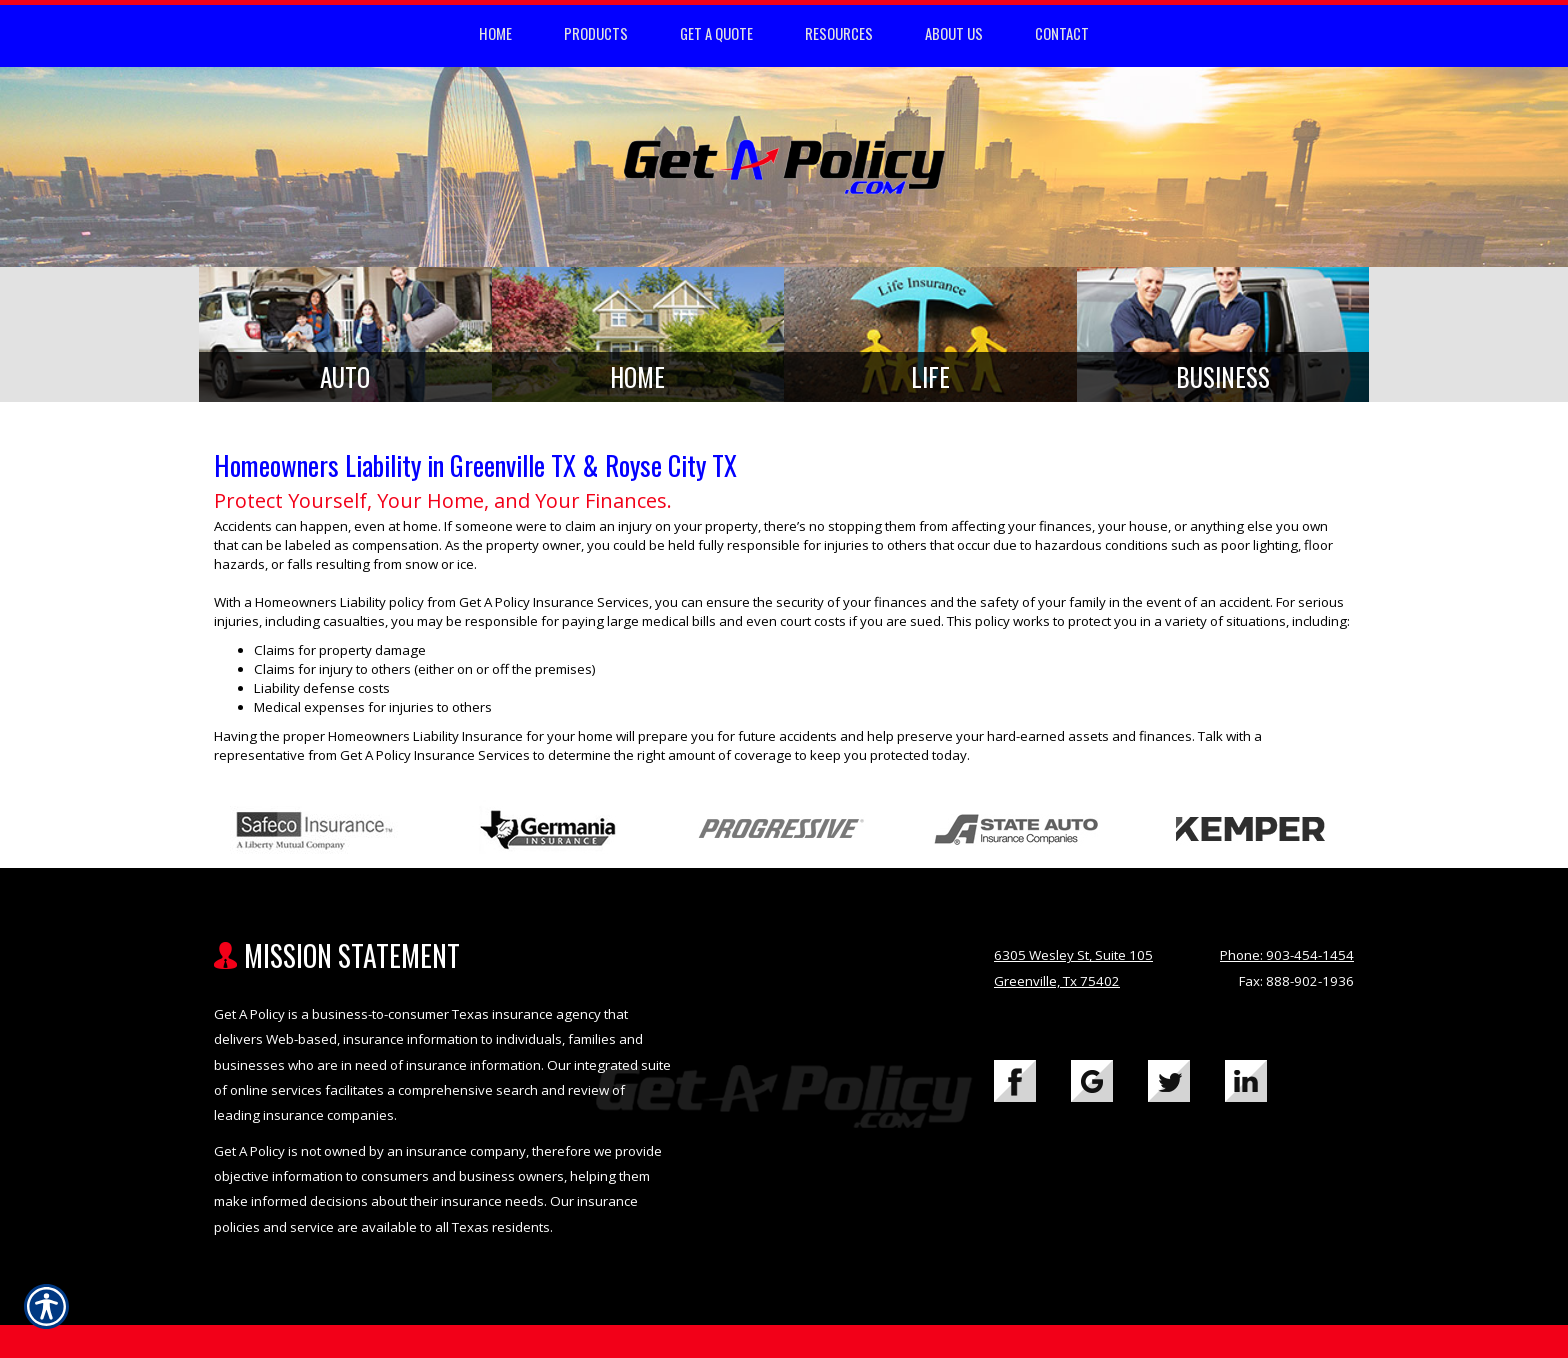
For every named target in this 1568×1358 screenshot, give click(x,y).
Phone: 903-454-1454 (1287, 955)
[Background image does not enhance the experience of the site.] (345, 334)
